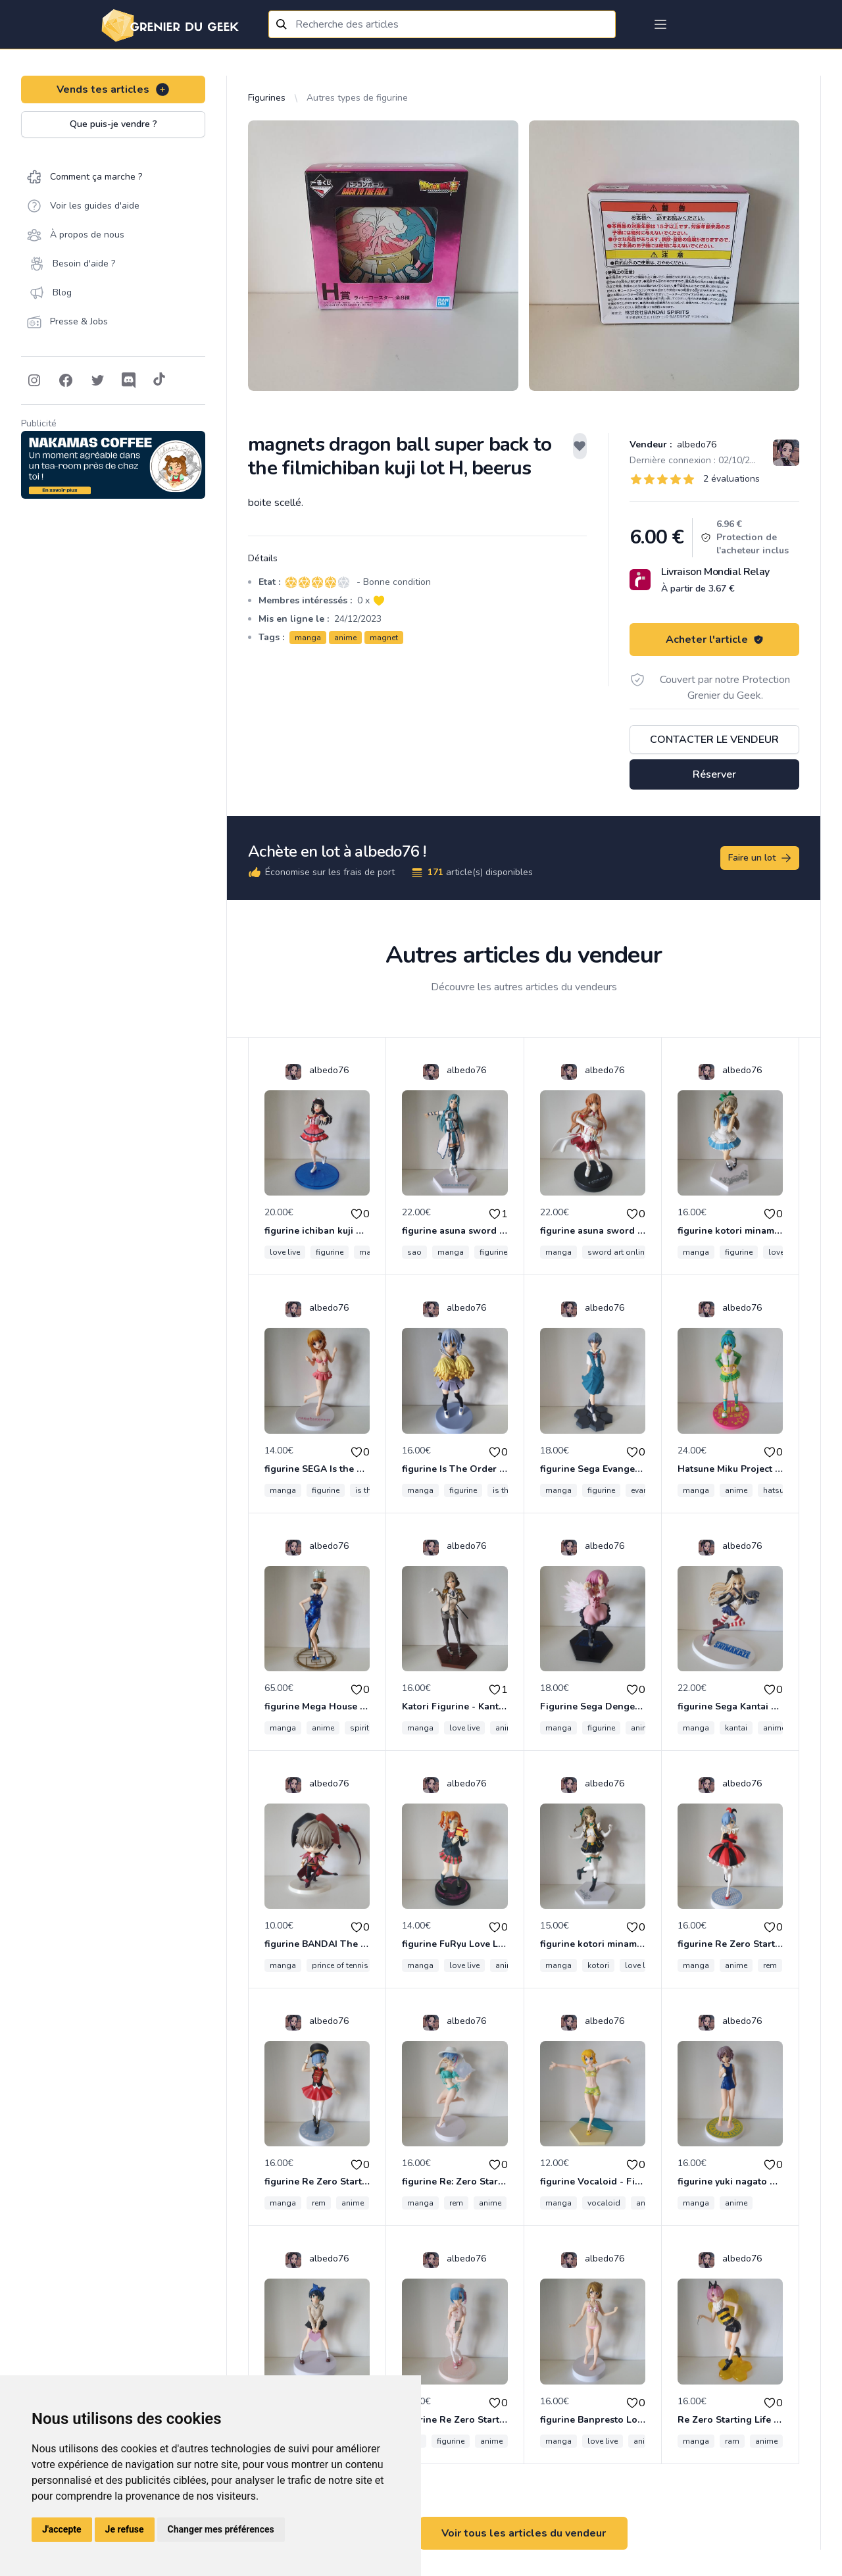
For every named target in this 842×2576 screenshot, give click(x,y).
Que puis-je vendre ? (113, 124)
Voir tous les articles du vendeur (523, 2533)
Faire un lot (760, 858)
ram (732, 2441)
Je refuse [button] (124, 2529)
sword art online (618, 1252)
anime (345, 637)
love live (285, 1252)
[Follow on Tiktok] (159, 380)
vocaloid (603, 2203)
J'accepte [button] (62, 2529)
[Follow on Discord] (128, 380)
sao (414, 1252)
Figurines (266, 97)
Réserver (714, 774)
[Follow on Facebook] (65, 380)
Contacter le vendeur (714, 739)
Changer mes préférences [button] (221, 2529)
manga (308, 637)
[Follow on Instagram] (34, 380)
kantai (736, 1728)
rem (770, 1965)
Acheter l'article (715, 639)
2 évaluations (731, 478)
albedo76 (695, 444)
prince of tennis (340, 1965)
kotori (598, 1965)
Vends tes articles (113, 89)
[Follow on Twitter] (97, 380)
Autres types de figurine (357, 97)
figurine (329, 1252)
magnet (384, 637)
